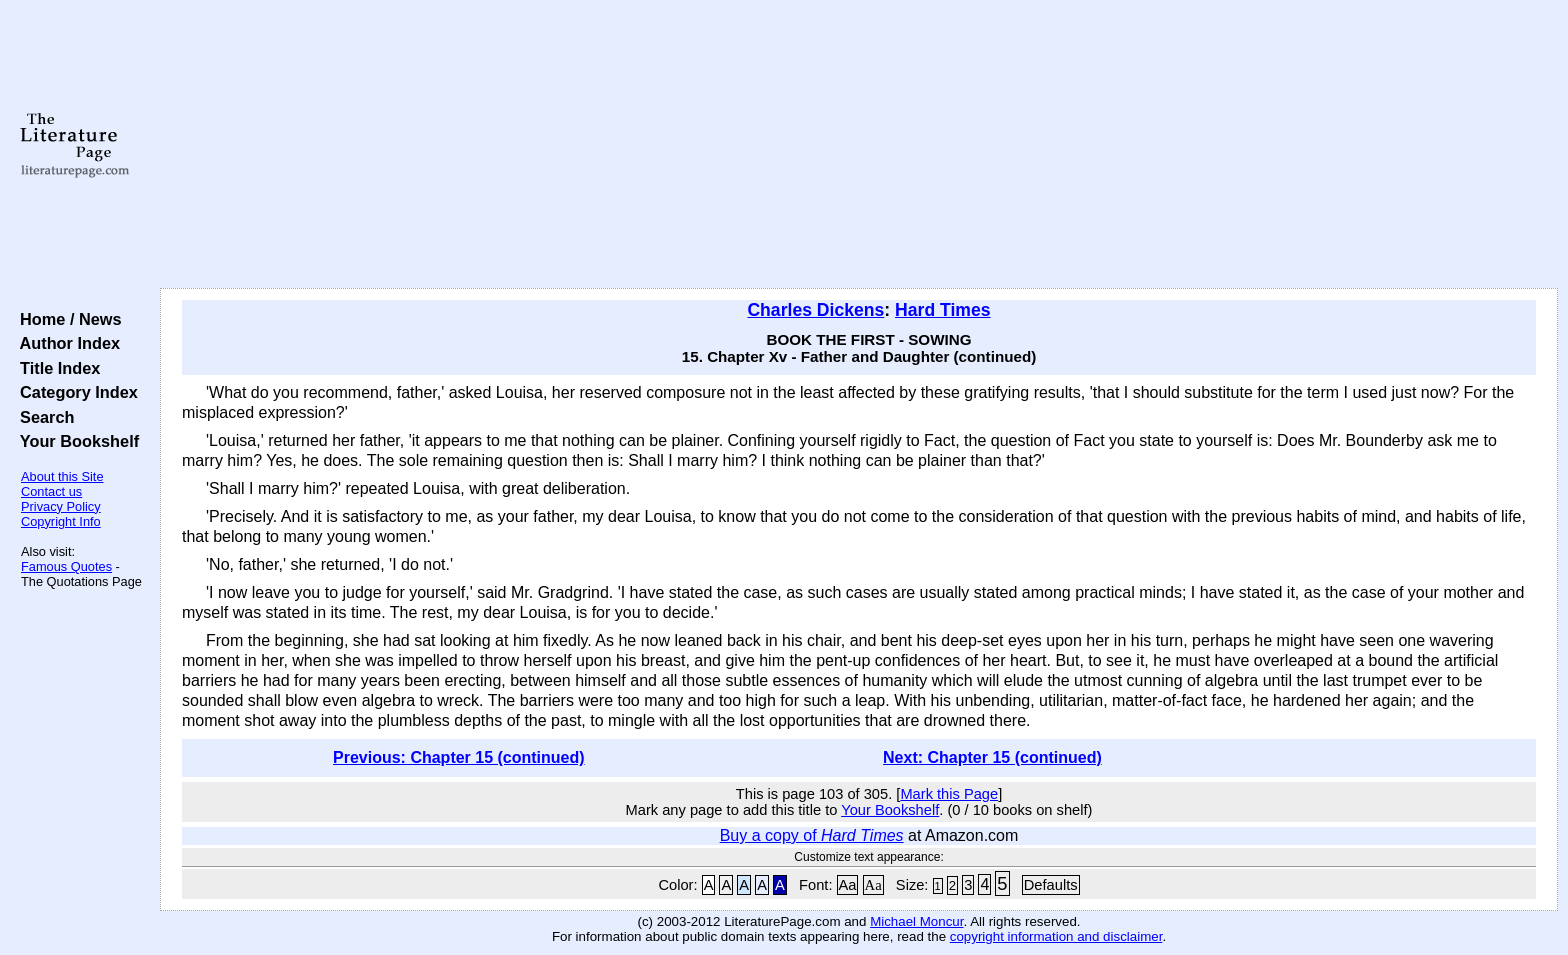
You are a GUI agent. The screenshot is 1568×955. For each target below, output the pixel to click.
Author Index (65, 343)
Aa (848, 885)
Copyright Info (61, 521)
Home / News (66, 319)
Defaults (1051, 885)
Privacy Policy (61, 506)
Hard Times (943, 310)
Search (42, 417)
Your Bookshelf (75, 441)
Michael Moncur (916, 921)
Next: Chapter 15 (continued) (992, 757)
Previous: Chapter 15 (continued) (459, 757)
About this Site (62, 476)
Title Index (55, 368)
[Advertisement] (859, 145)
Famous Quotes (66, 566)
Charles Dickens (815, 310)
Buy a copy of (812, 835)
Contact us (51, 491)
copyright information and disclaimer (1056, 936)
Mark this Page (949, 794)
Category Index (74, 392)
